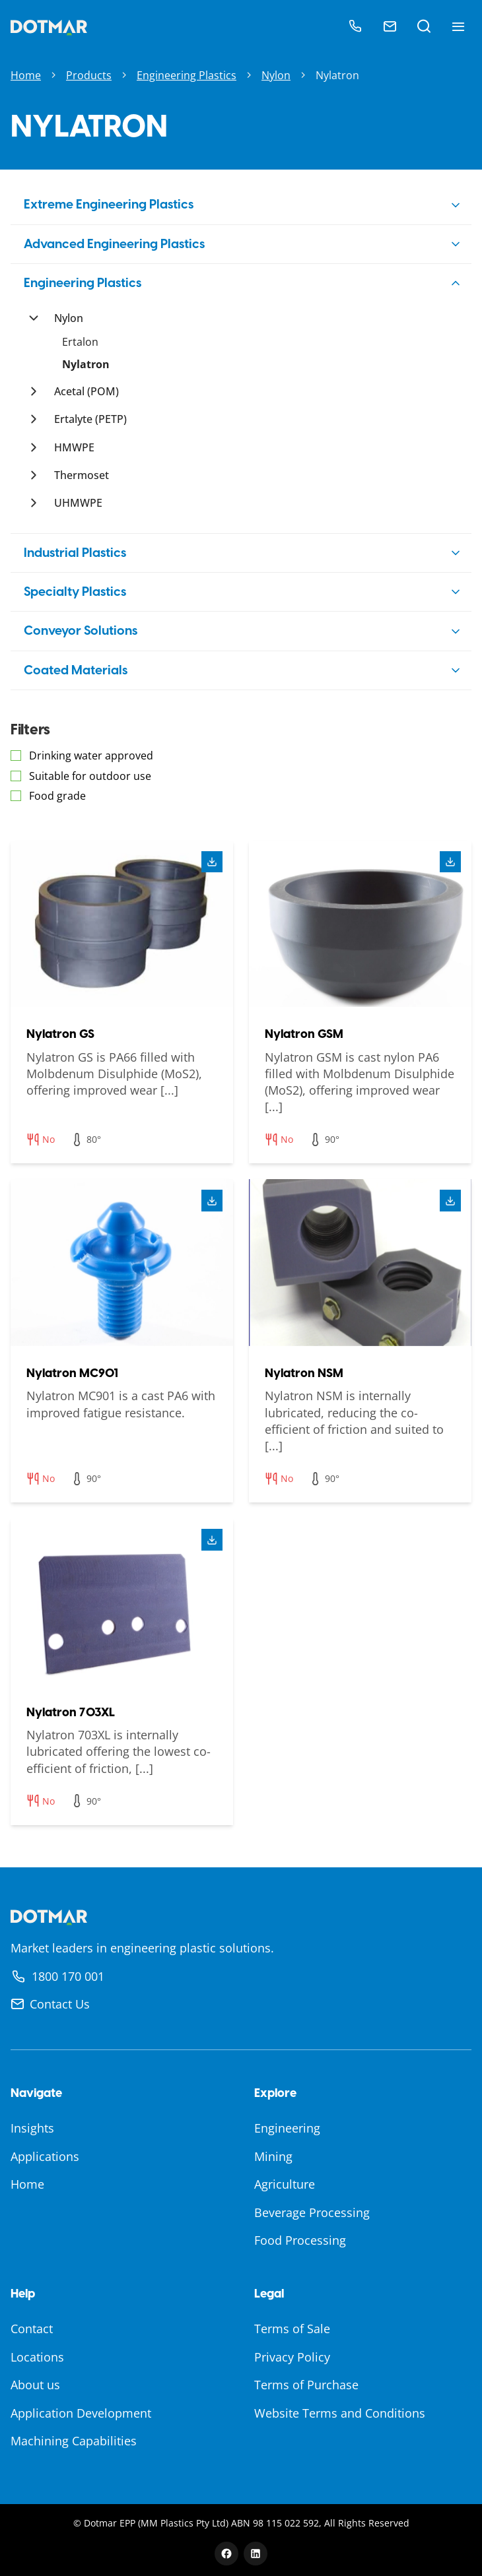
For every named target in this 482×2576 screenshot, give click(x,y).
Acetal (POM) (86, 391)
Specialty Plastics (75, 591)
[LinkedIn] (255, 2553)
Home (26, 75)
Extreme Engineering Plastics (108, 204)
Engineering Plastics (186, 75)
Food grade (57, 796)
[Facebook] (226, 2553)
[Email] (389, 26)
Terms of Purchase (306, 2385)
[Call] (355, 26)
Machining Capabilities (74, 2441)
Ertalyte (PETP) (90, 419)
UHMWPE (78, 503)
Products (89, 75)
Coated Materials (75, 670)
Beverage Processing (312, 2212)
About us (35, 2385)
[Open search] (424, 26)
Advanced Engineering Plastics (114, 243)
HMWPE (74, 447)
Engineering (287, 2128)
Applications (45, 2156)
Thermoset (81, 475)
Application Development (81, 2413)
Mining (273, 2156)
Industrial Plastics (75, 552)
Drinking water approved (91, 755)
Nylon (276, 75)
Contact (32, 2328)
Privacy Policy (292, 2357)
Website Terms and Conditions (339, 2413)
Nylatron (86, 364)
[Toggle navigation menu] (458, 26)
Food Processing (300, 2240)
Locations (37, 2357)
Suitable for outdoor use (90, 776)
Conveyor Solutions (80, 630)
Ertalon (80, 342)
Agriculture (284, 2184)
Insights (32, 2128)
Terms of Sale (292, 2328)
